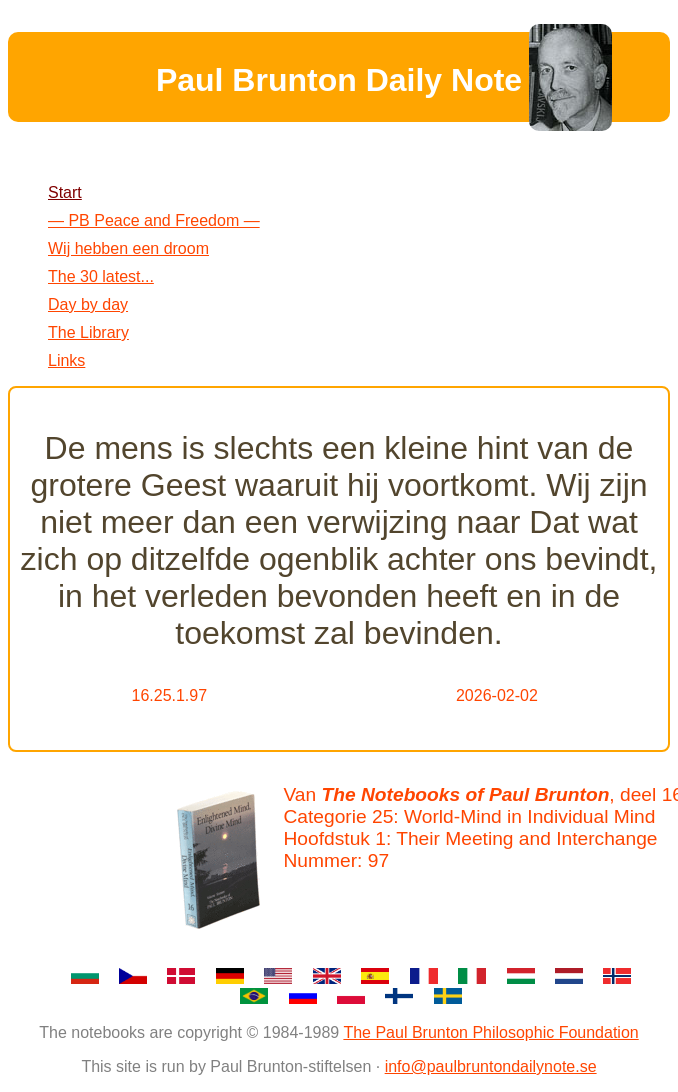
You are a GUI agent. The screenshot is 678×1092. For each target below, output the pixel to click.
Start (65, 192)
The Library (88, 332)
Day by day (88, 304)
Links (66, 360)
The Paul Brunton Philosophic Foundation (490, 1032)
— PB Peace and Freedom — (154, 220)
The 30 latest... (101, 276)
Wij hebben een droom (128, 248)
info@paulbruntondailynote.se (491, 1066)
